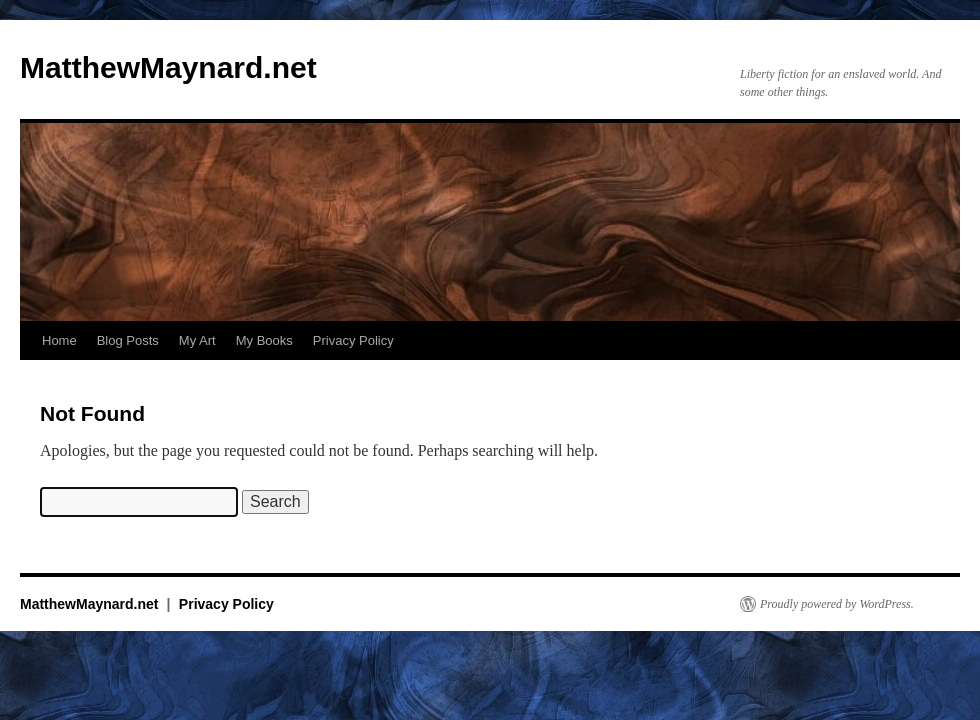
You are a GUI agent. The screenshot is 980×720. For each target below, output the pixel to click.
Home (59, 340)
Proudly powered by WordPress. (837, 604)
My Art (197, 340)
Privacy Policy (353, 340)
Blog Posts (128, 340)
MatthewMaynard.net (168, 67)
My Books (264, 340)
